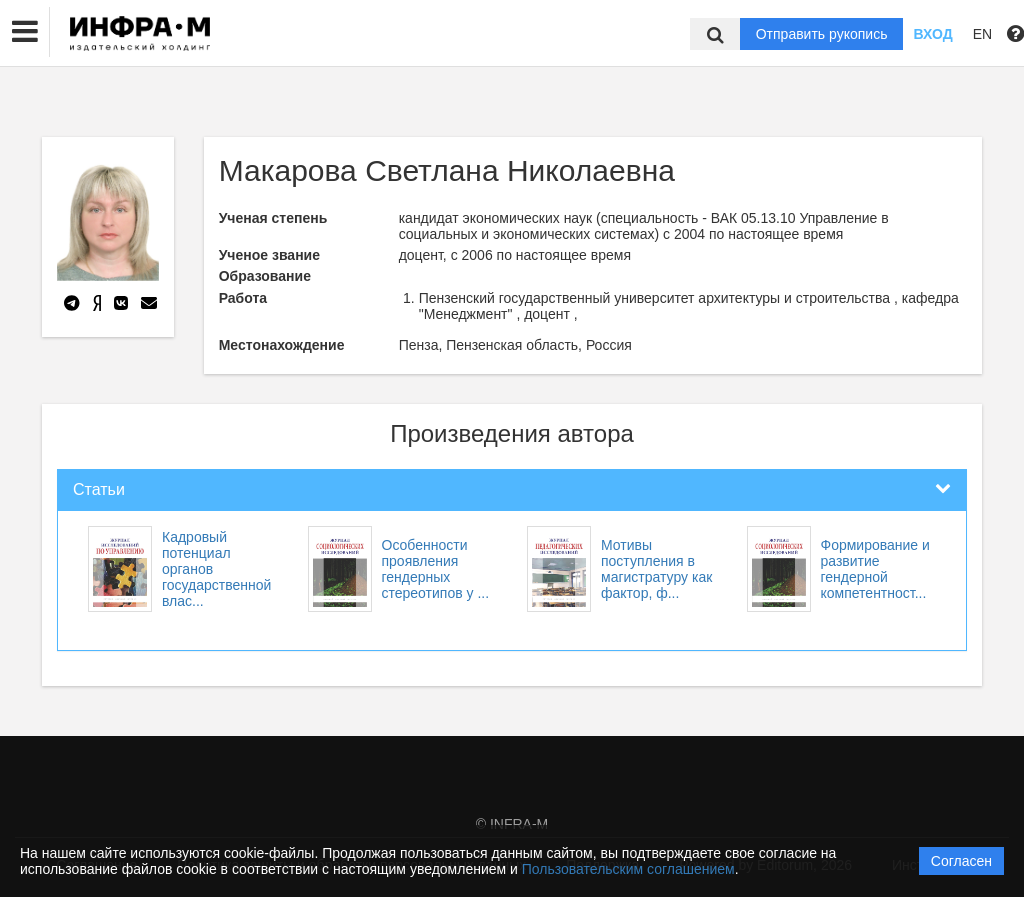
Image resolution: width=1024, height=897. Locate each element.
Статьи (99, 489)
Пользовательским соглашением (628, 869)
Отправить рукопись (822, 34)
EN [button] (982, 34)
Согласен (961, 861)
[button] (25, 32)
